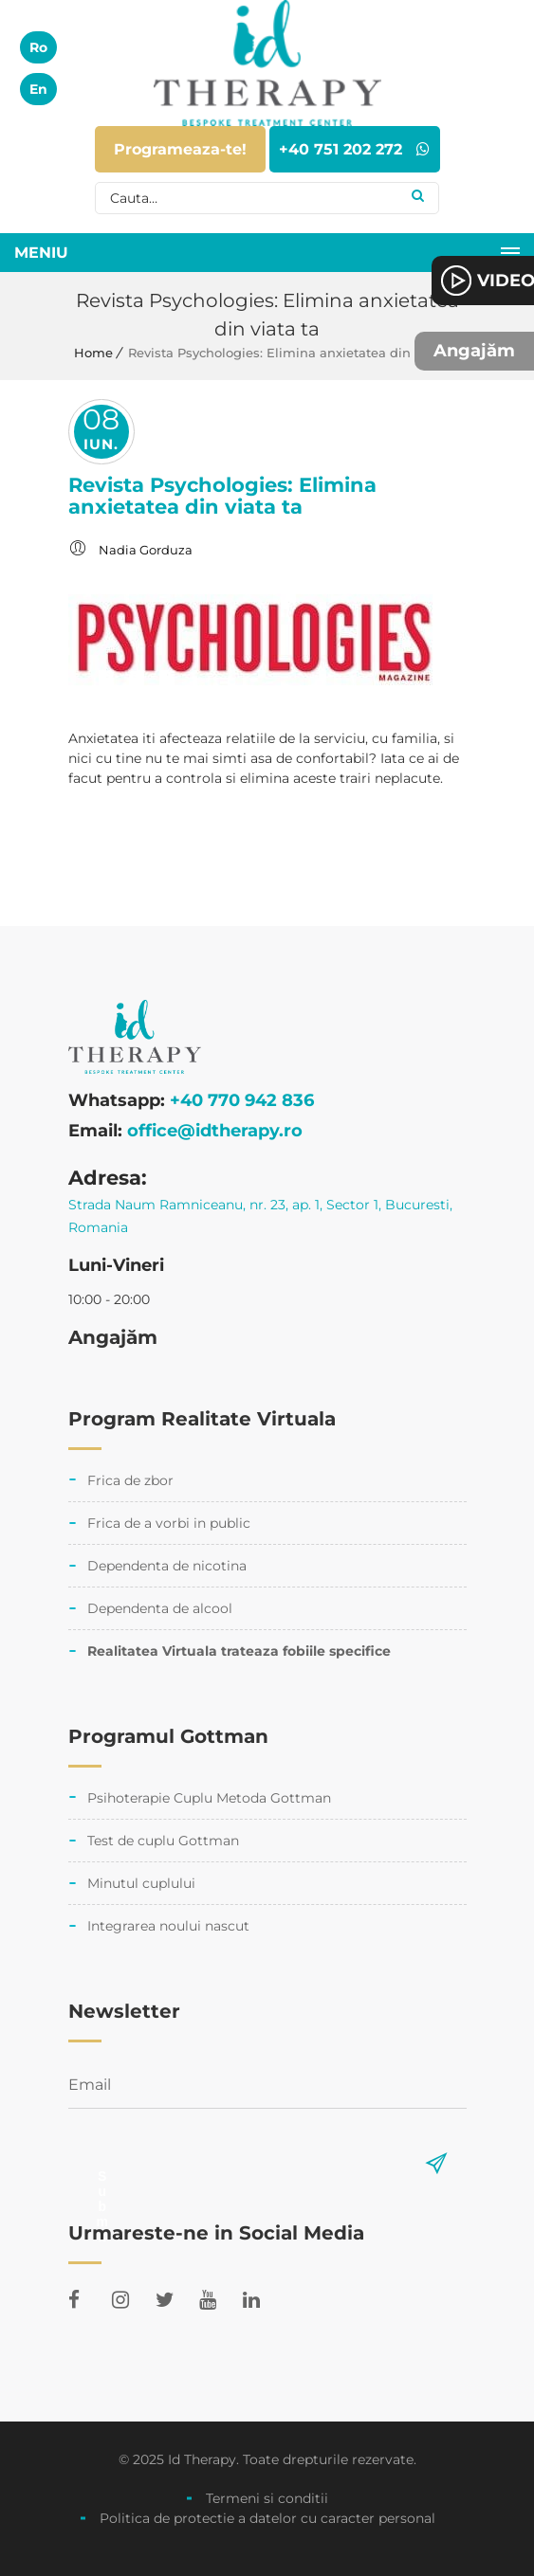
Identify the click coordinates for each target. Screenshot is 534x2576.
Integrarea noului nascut (168, 1925)
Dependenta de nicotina (167, 1565)
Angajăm (474, 350)
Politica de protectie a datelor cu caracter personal (267, 2518)
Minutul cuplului (141, 1883)
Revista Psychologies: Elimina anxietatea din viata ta (222, 495)
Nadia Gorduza (146, 549)
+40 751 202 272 (354, 149)
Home (93, 352)
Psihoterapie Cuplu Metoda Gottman (209, 1797)
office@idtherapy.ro (215, 1130)
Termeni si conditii (267, 2498)
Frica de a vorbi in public (168, 1523)
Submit (102, 2175)
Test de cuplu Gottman (163, 1840)
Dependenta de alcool (159, 1608)
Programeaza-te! (180, 149)
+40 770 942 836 (242, 1100)
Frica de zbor (130, 1480)
